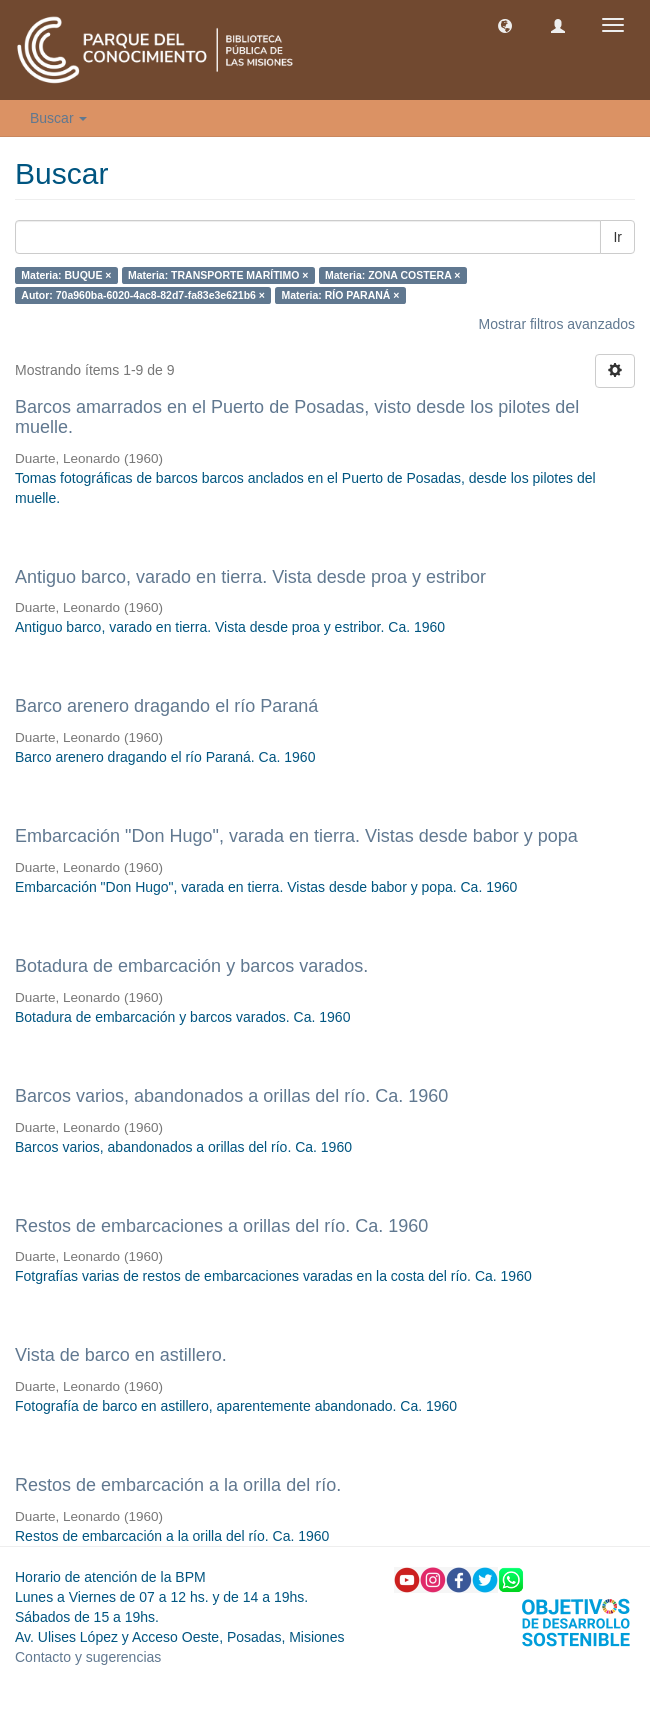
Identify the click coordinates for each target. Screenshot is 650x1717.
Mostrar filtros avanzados (557, 324)
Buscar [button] (58, 118)
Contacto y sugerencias (88, 1657)
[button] (505, 25)
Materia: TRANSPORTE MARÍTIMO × (218, 275)
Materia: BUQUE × (66, 275)
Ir (617, 237)
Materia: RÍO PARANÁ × (340, 295)
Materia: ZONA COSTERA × (392, 275)
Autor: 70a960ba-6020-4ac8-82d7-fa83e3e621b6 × (143, 295)
